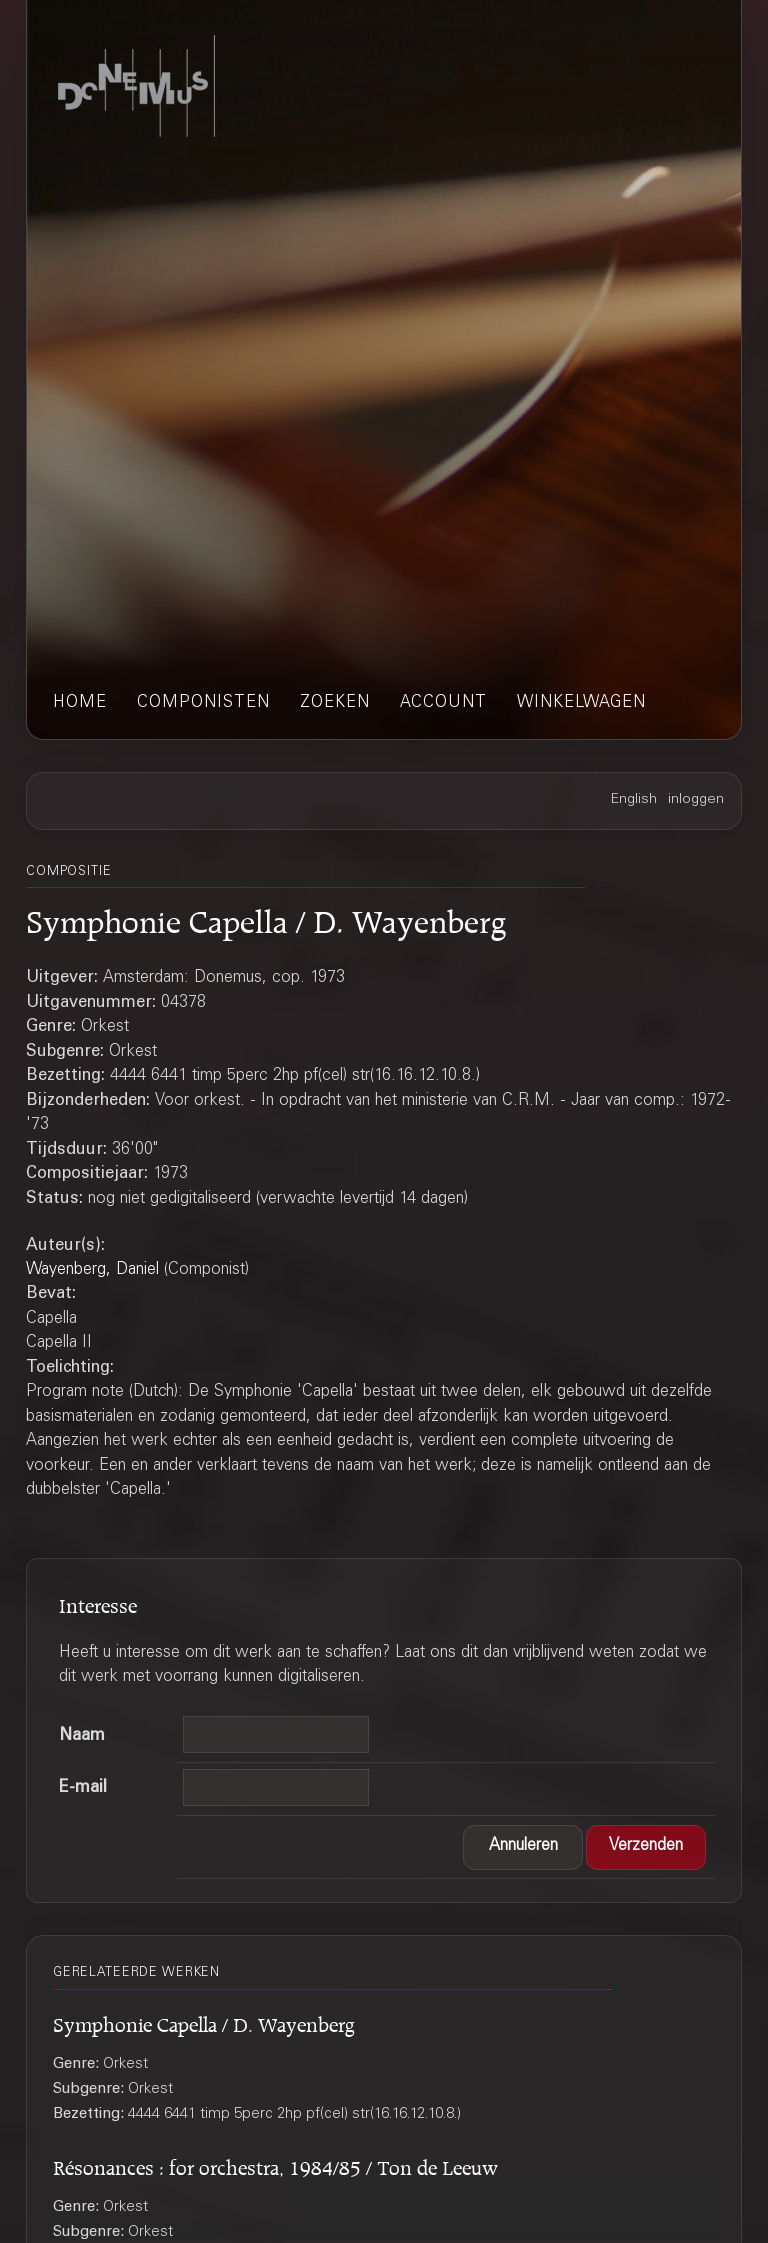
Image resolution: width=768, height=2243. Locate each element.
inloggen (696, 800)
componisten (203, 703)
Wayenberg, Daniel (92, 1270)
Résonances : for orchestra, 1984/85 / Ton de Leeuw (275, 2164)
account (443, 703)
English (634, 800)
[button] (523, 1847)
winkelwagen (581, 703)
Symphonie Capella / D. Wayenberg (204, 2021)
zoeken (335, 703)
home (80, 703)
